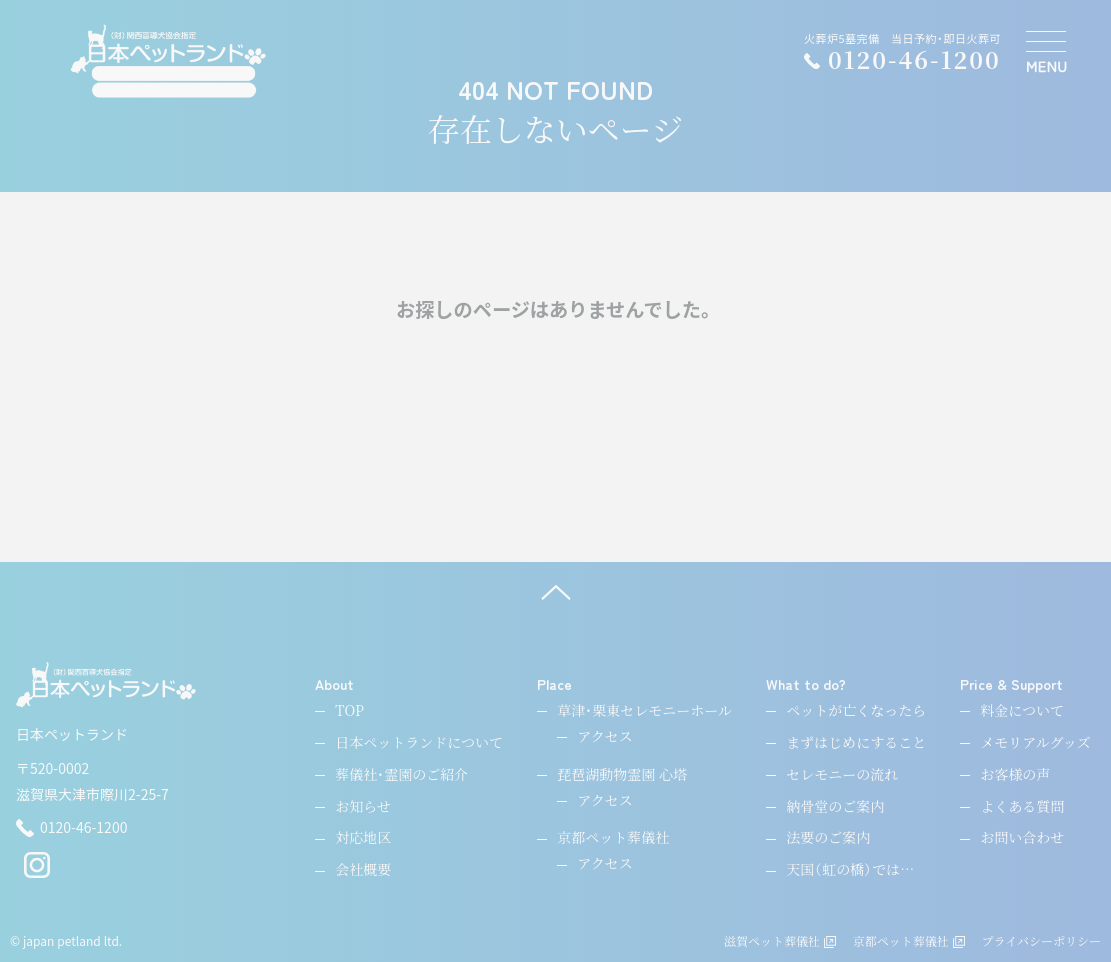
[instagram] (37, 873)
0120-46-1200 (71, 828)
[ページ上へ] (555, 592)
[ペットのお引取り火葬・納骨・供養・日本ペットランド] (168, 61)
